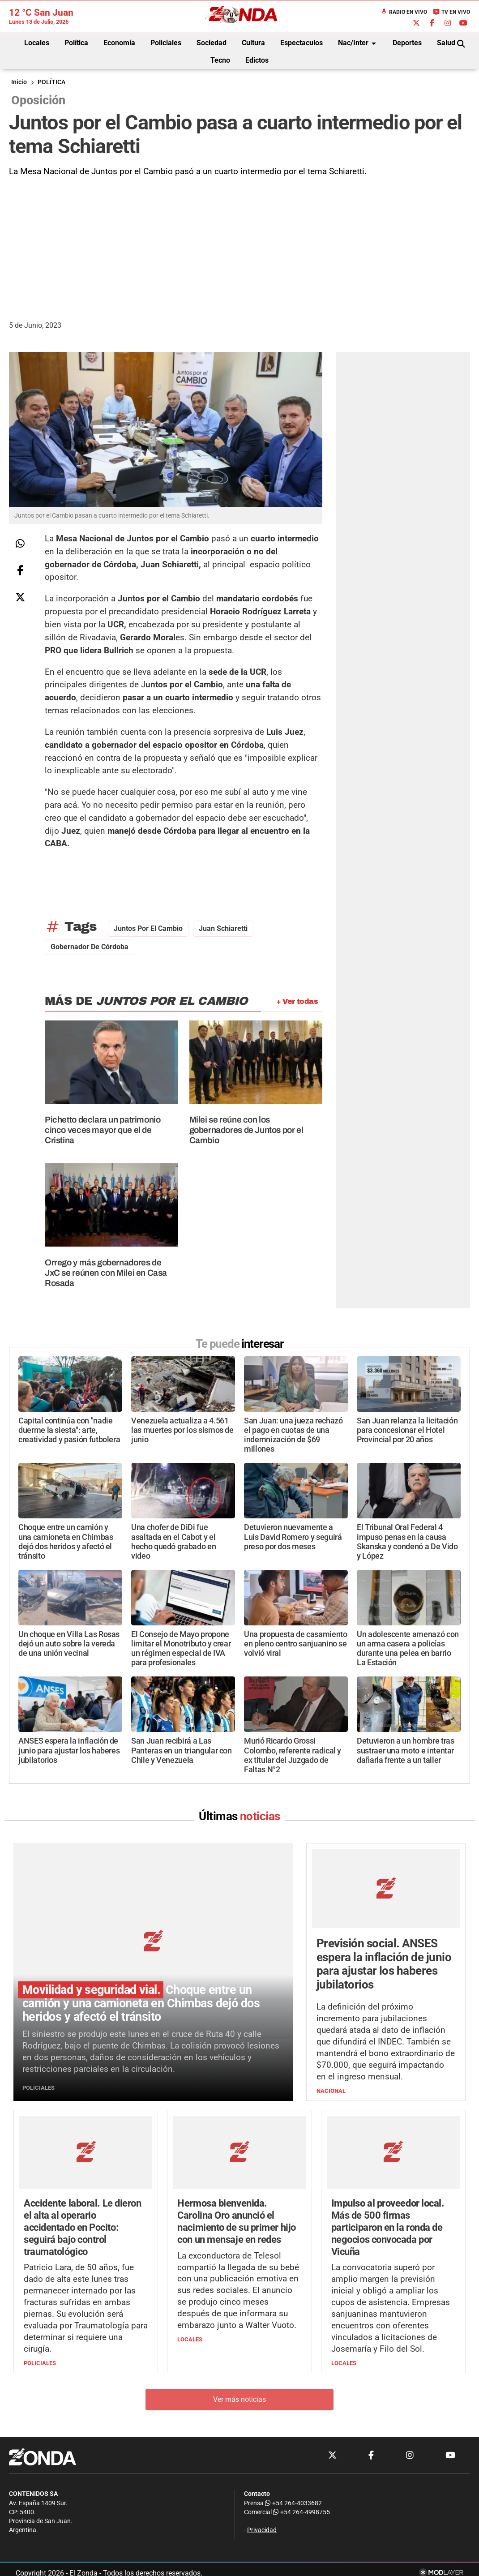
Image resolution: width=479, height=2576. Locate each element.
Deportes (407, 43)
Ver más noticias (239, 2399)
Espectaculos (301, 43)
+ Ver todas (297, 1001)
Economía (119, 43)
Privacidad (262, 2530)
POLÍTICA (51, 82)
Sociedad (212, 43)
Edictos (257, 60)
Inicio (19, 82)
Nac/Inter (358, 43)
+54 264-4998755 (301, 2512)
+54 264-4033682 (293, 2503)
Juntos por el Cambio (148, 928)
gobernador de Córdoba (89, 947)
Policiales (165, 43)
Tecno (220, 60)
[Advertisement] (239, 245)
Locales (36, 43)
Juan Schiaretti (223, 928)
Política (76, 43)
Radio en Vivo (404, 12)
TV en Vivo (451, 12)
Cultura (253, 43)
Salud (446, 43)
